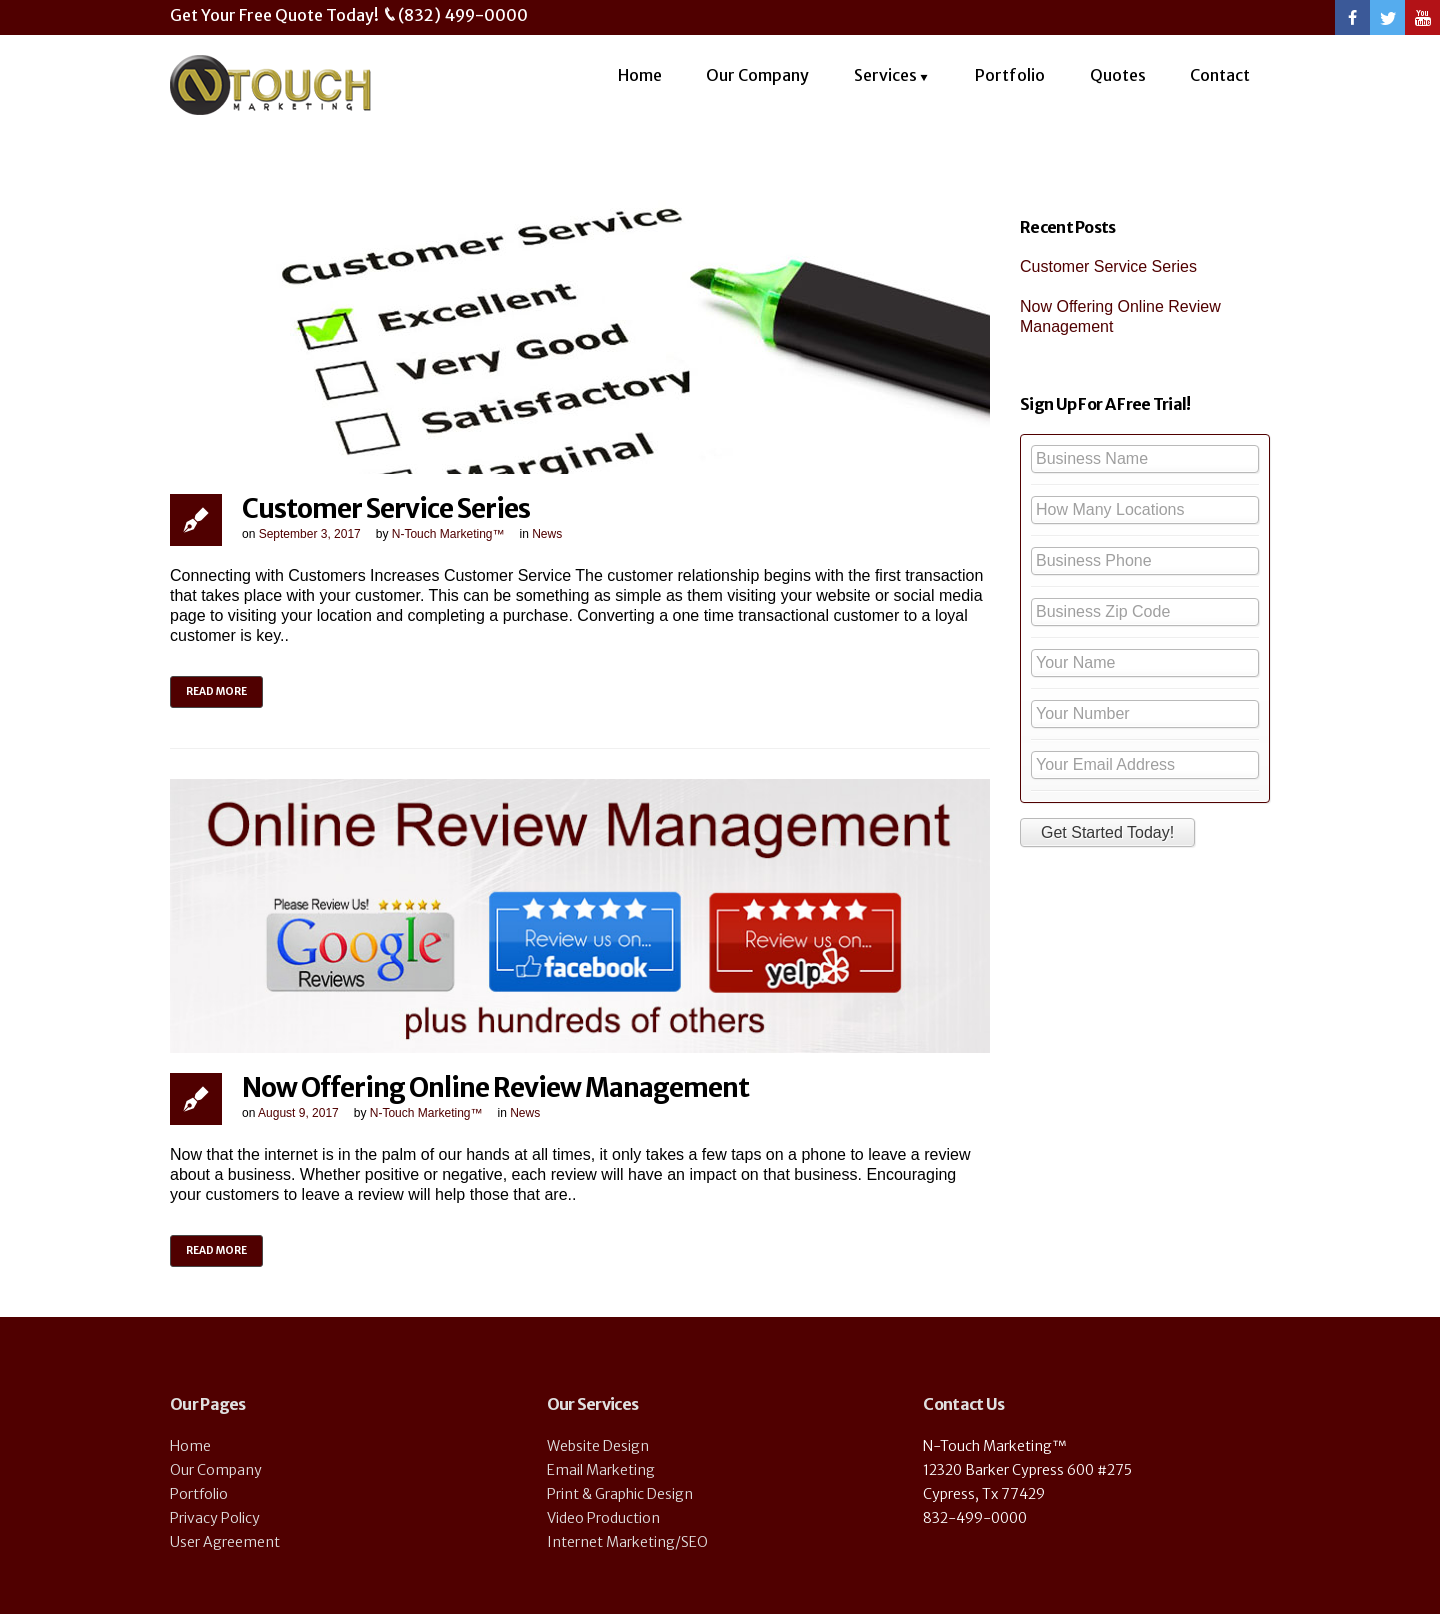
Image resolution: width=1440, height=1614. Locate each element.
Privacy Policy (215, 1518)
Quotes (1118, 75)
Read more (216, 691)
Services (885, 75)
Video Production (603, 1518)
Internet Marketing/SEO (627, 1542)
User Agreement (225, 1542)
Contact (1220, 75)
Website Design (598, 1446)
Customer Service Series (386, 508)
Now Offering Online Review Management (495, 1087)
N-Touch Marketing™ (448, 534)
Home (640, 75)
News (547, 534)
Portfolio (1010, 75)
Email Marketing (601, 1470)
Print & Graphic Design (620, 1494)
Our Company (757, 75)
